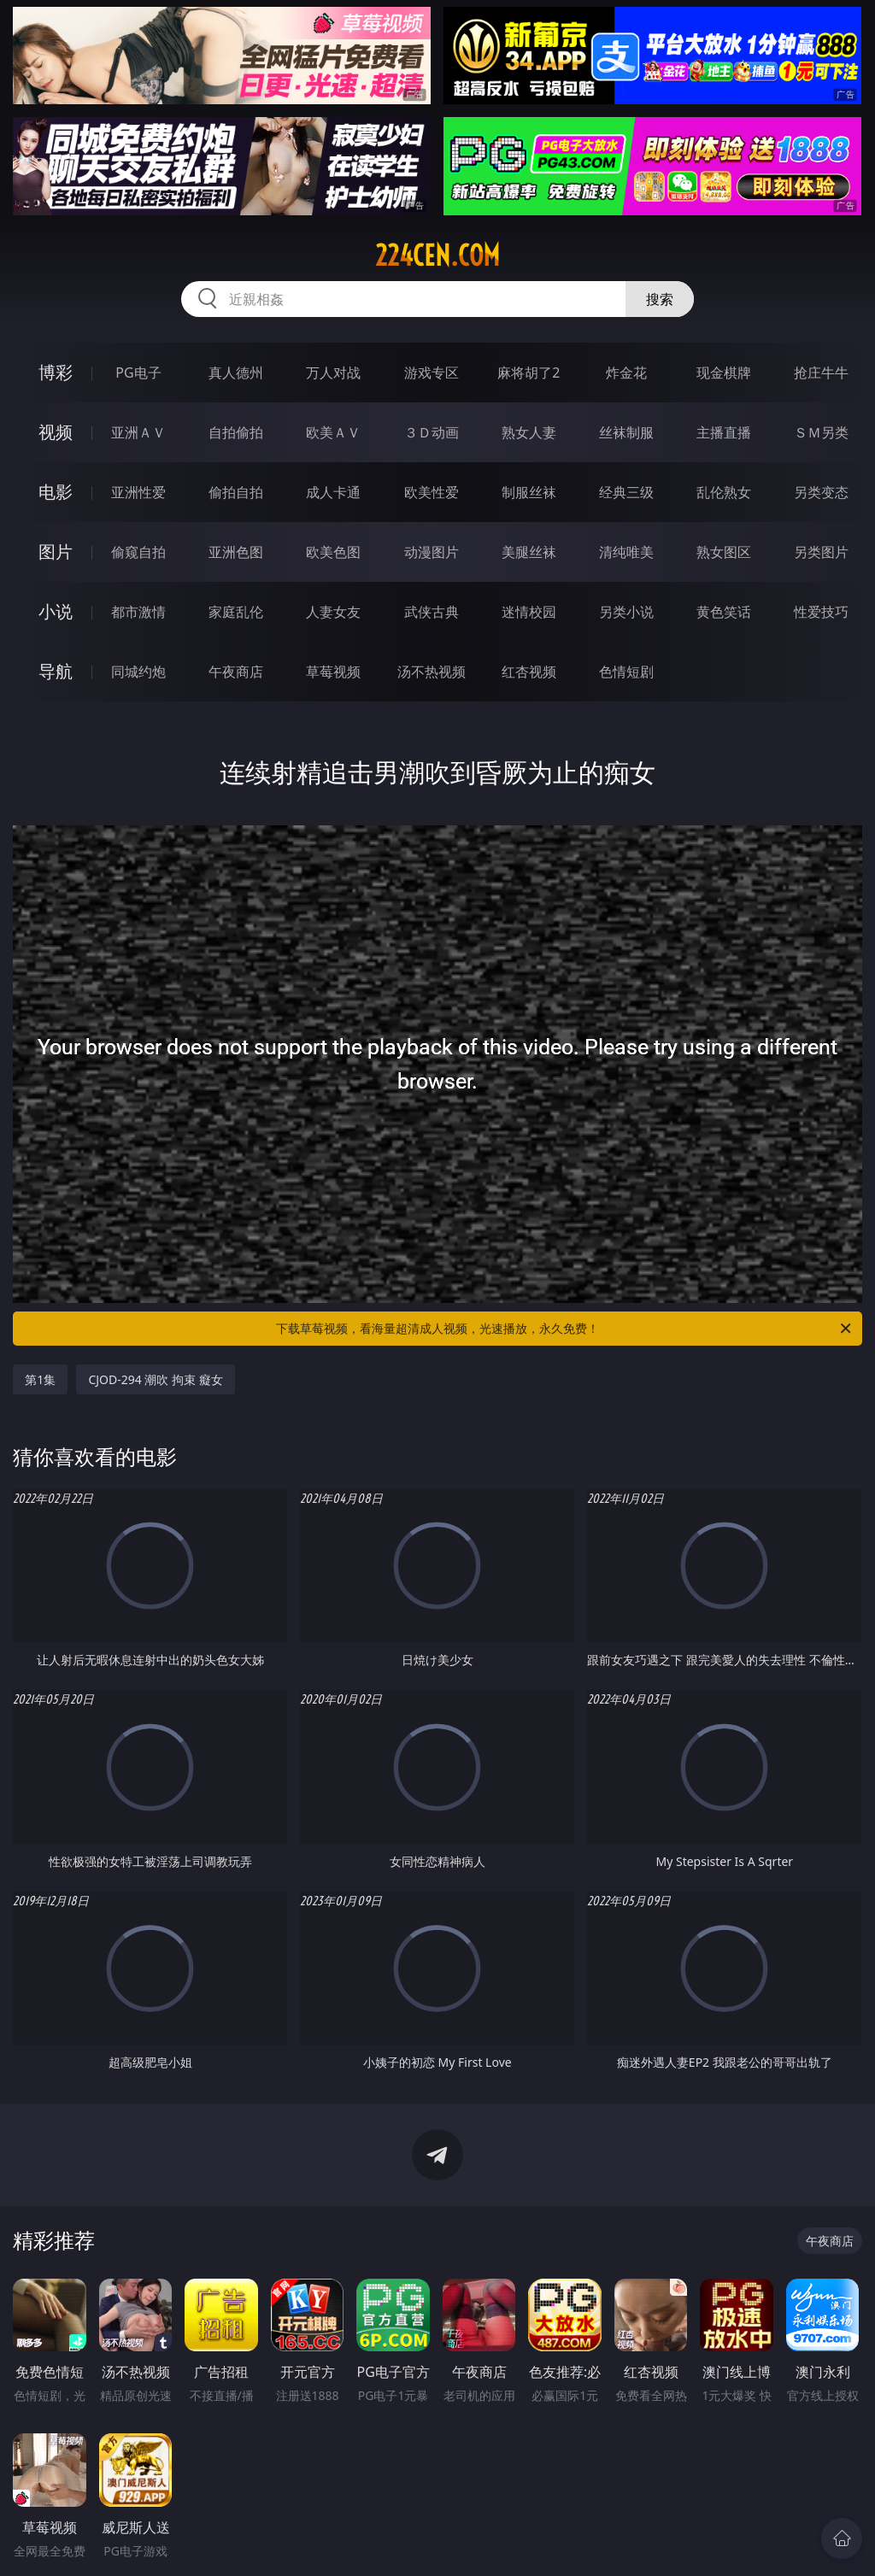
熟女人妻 (529, 432)
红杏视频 (529, 671)
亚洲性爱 (138, 492)
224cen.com (437, 255)
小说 (55, 611)
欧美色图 (333, 552)
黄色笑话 (723, 611)
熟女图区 (723, 552)
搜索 (659, 299)
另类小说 (626, 611)
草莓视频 (333, 671)
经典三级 (626, 492)
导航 (55, 671)
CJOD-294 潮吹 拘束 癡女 (155, 1379)
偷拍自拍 (235, 492)
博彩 (55, 372)
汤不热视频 (431, 671)
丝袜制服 (626, 432)
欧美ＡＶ (333, 432)
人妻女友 (333, 611)
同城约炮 (138, 671)
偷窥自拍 (138, 552)
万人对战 (333, 372)
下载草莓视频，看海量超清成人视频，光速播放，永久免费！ (565, 1328)
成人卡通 (333, 492)
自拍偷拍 (235, 432)
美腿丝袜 (529, 552)
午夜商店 (235, 671)
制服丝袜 (529, 492)
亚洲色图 (235, 552)
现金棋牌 (723, 372)
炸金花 (626, 372)
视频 (55, 431)
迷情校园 (529, 611)
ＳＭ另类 (821, 432)
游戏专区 (431, 372)
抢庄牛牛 (821, 372)
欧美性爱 (431, 492)
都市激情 (138, 611)
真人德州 (235, 372)
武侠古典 (431, 611)
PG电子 (138, 372)
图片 (55, 551)
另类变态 (821, 492)
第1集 (40, 1379)
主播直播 (723, 432)
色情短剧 (626, 671)
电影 (55, 491)
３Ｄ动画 (431, 432)
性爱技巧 (821, 611)
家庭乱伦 (235, 611)
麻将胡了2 (528, 372)
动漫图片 (431, 552)
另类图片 (821, 552)
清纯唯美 (626, 552)
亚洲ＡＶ (138, 432)
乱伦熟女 (723, 492)
